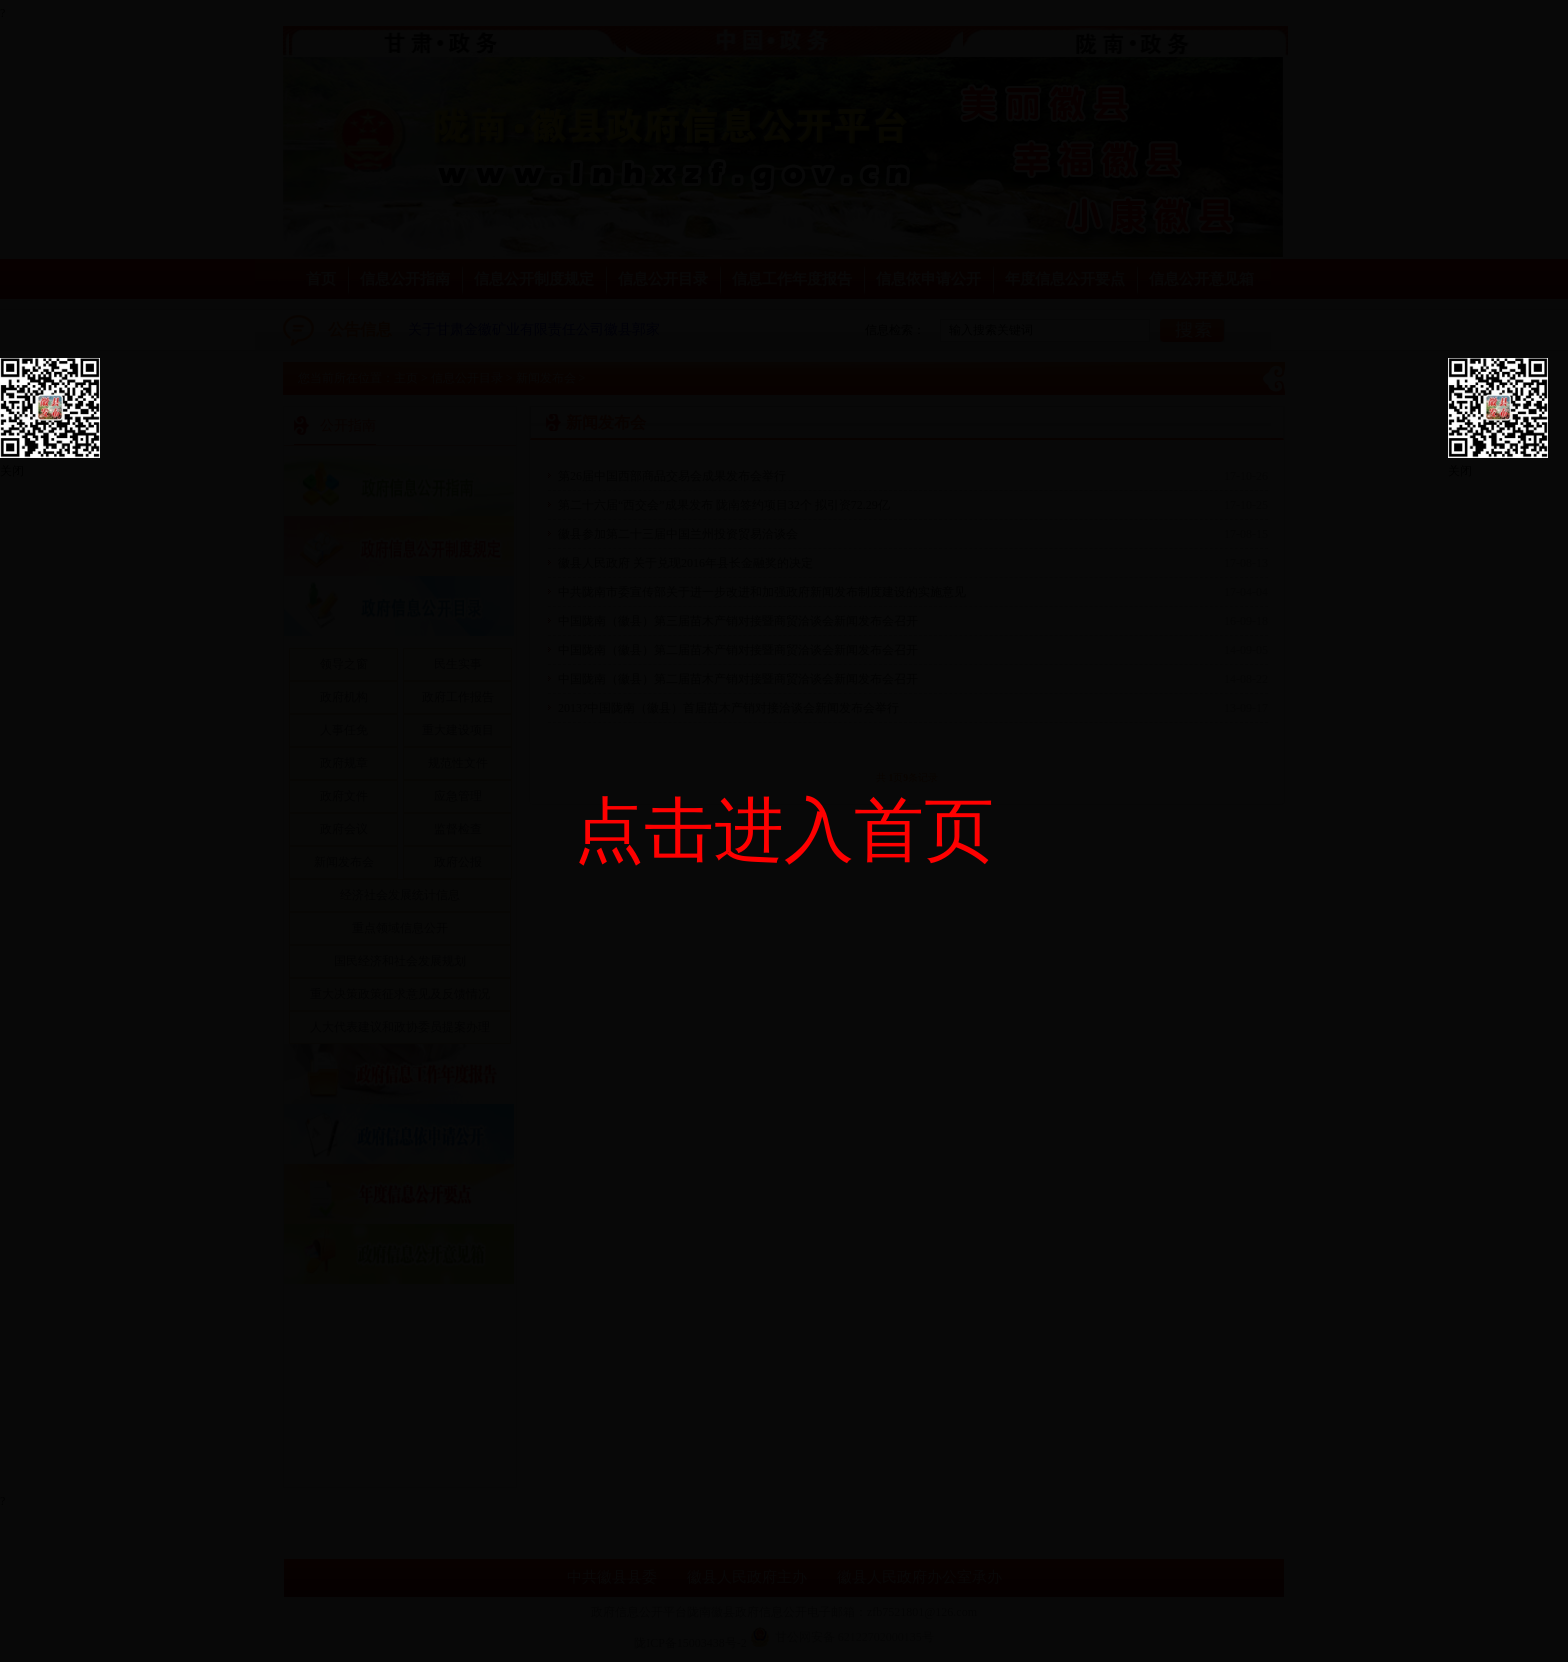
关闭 (12, 471)
